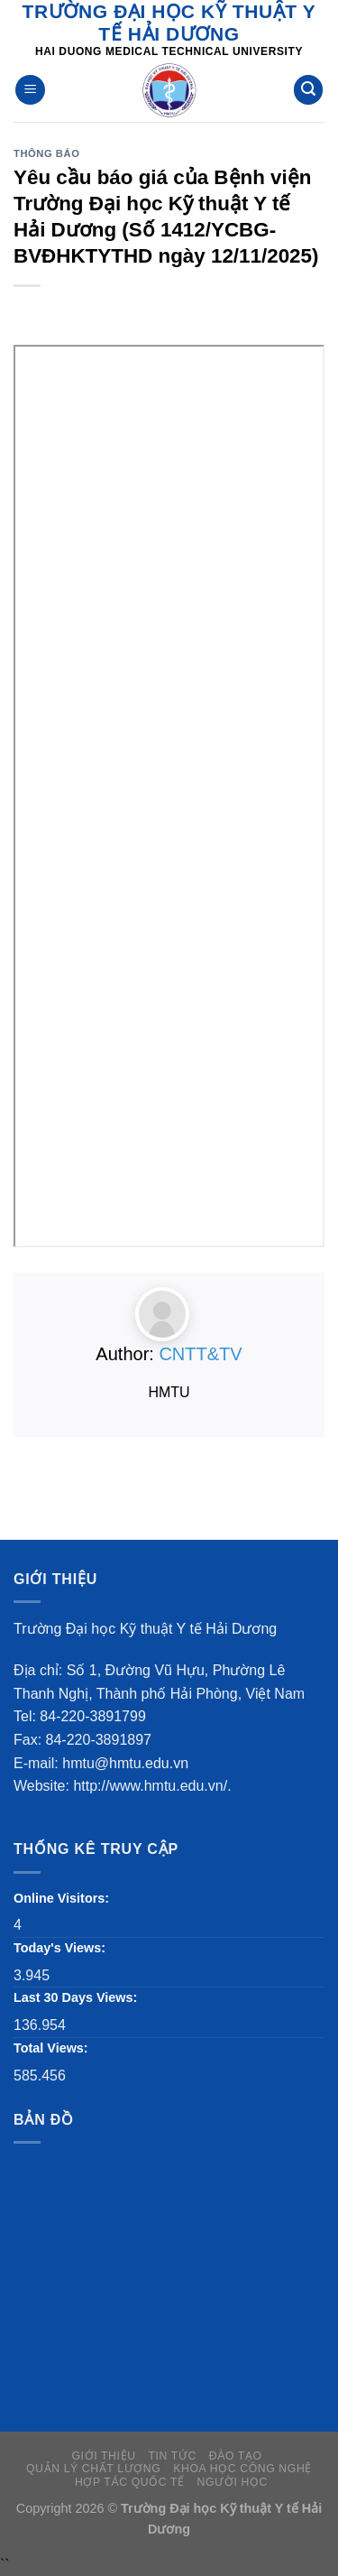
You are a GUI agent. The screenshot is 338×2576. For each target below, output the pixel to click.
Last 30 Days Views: (77, 1997)
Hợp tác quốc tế (130, 2482)
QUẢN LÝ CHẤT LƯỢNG (93, 2468)
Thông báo (46, 153)
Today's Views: (61, 1948)
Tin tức (172, 2456)
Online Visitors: (63, 1898)
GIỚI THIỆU (103, 2456)
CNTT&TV (200, 1354)
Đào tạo (235, 2456)
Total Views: (53, 2048)
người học (232, 2482)
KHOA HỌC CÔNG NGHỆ (242, 2468)
